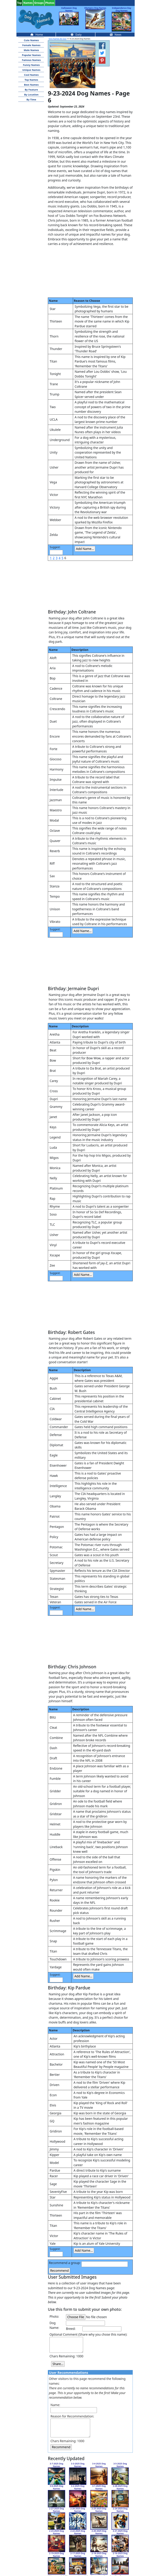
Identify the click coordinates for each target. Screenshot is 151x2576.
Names (28, 3)
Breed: (71, 2329)
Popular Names (31, 55)
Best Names (31, 84)
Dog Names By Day (57, 38)
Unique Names (31, 69)
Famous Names (31, 60)
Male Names (31, 50)
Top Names (31, 79)
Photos (49, 3)
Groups (39, 3)
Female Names (31, 45)
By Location (31, 94)
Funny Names (31, 65)
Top (19, 3)
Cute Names (31, 40)
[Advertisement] (90, 272)
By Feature (31, 89)
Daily (75, 34)
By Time (31, 99)
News (115, 34)
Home (36, 34)
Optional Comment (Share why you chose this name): (88, 2334)
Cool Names (31, 74)
